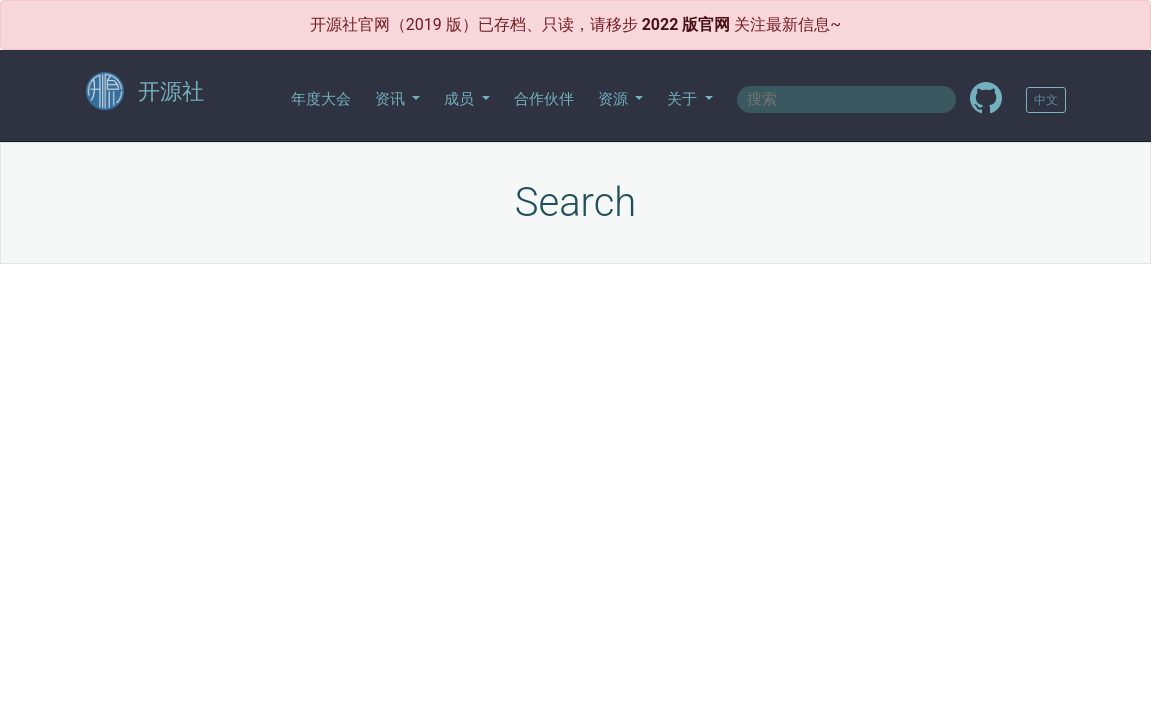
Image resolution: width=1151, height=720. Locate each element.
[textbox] (846, 99)
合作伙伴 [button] (544, 99)
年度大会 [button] (321, 99)
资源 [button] (615, 99)
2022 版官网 (686, 24)
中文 (1046, 100)
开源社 (145, 92)
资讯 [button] (392, 99)
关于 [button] (684, 99)
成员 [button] (461, 99)
